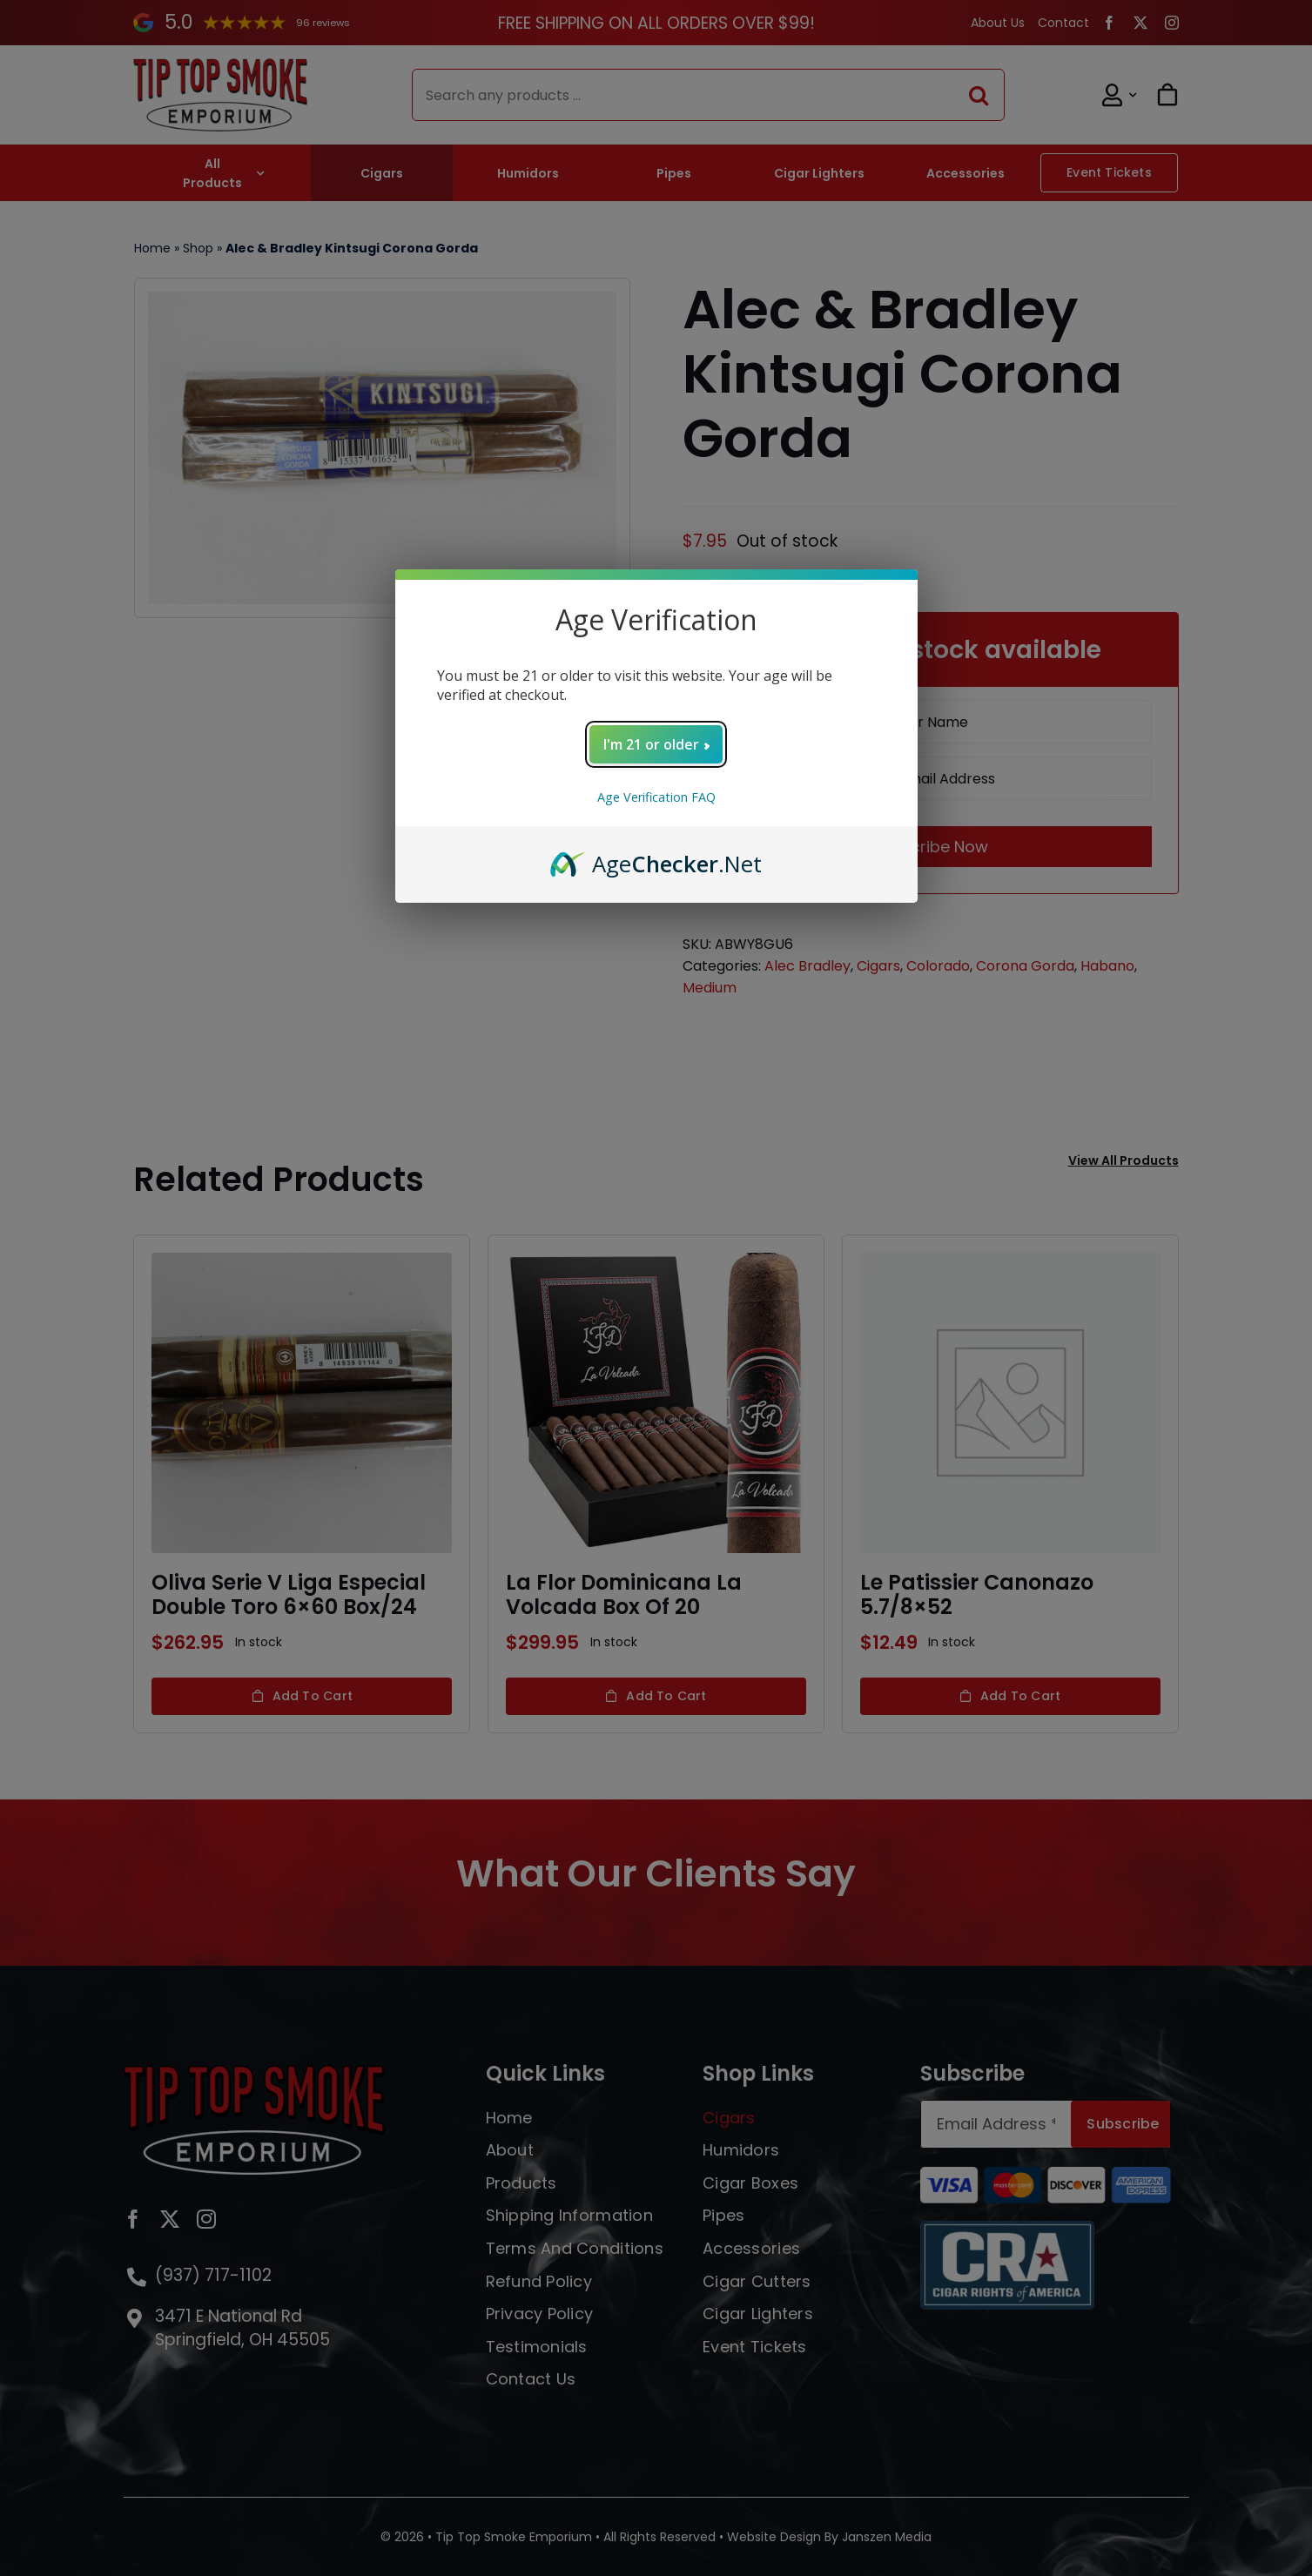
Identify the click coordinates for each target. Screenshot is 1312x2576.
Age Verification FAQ (656, 797)
